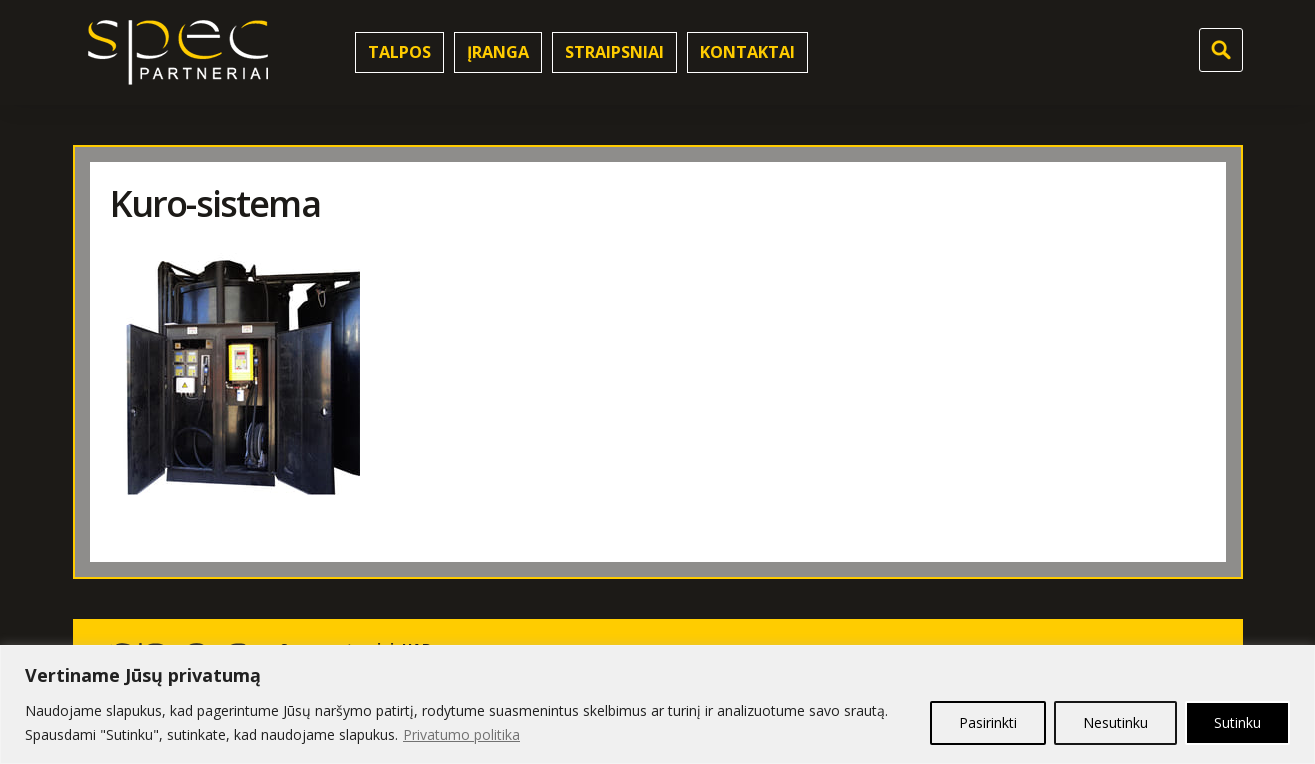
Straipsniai (614, 52)
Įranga (498, 52)
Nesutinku (1115, 722)
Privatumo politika (461, 734)
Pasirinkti (988, 722)
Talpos (399, 52)
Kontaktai (747, 52)
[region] (657, 704)
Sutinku (1237, 722)
